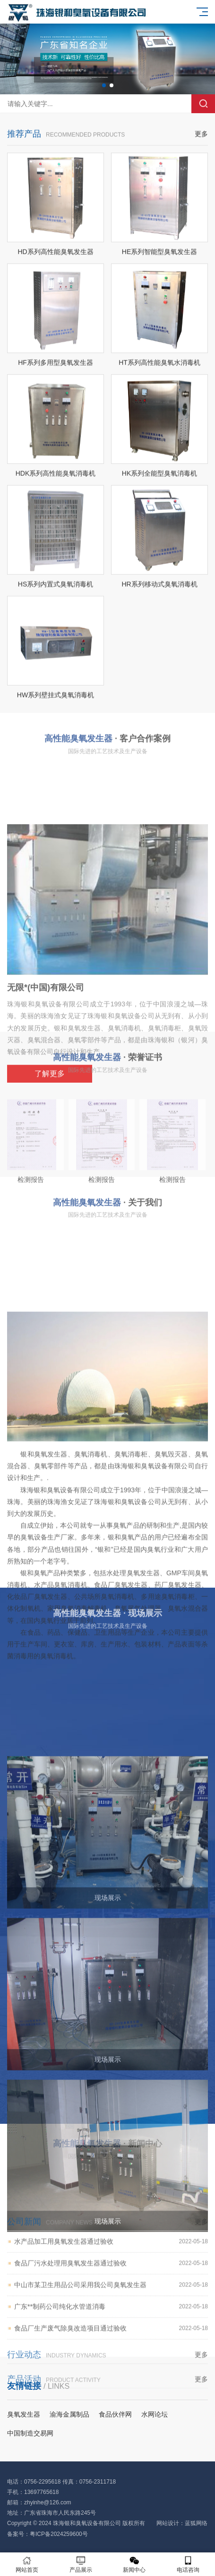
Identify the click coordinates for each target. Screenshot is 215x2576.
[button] (104, 85)
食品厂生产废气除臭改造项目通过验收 (111, 2383)
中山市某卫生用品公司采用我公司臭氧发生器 (111, 2340)
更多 (201, 152)
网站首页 (27, 2564)
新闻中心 (135, 2564)
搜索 (203, 103)
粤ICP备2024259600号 (59, 2534)
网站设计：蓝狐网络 (181, 2523)
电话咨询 (188, 2564)
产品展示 (81, 2564)
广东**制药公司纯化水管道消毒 (111, 2362)
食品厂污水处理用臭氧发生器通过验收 (111, 2318)
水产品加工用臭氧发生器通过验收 (111, 2297)
